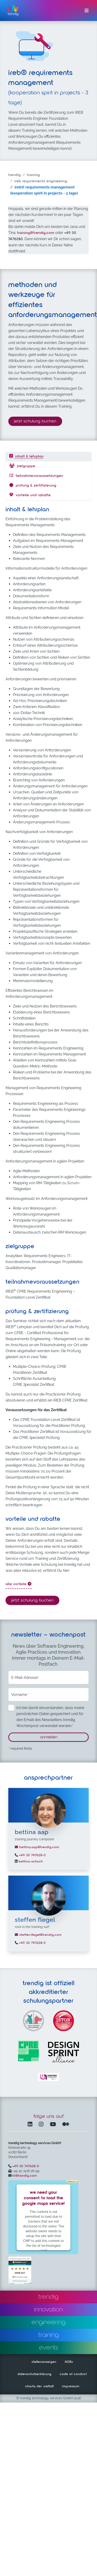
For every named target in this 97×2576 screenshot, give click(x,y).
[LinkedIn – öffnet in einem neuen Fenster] (31, 2124)
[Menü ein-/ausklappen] (86, 10)
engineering (49, 2322)
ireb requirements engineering (40, 181)
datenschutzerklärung (35, 2374)
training (33, 175)
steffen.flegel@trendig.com (38, 1934)
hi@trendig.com (24, 2175)
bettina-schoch (30, 1861)
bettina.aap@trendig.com (37, 1847)
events (48, 2347)
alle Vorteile (19, 1584)
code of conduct (73, 2374)
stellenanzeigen (44, 2362)
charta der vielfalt (39, 2386)
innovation (48, 2309)
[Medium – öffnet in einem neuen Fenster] (65, 2124)
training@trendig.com (35, 233)
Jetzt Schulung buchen (38, 420)
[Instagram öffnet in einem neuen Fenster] (42, 2124)
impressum (70, 2386)
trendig (14, 175)
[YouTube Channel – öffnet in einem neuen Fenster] (54, 2124)
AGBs (69, 2362)
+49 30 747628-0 (32, 1855)
